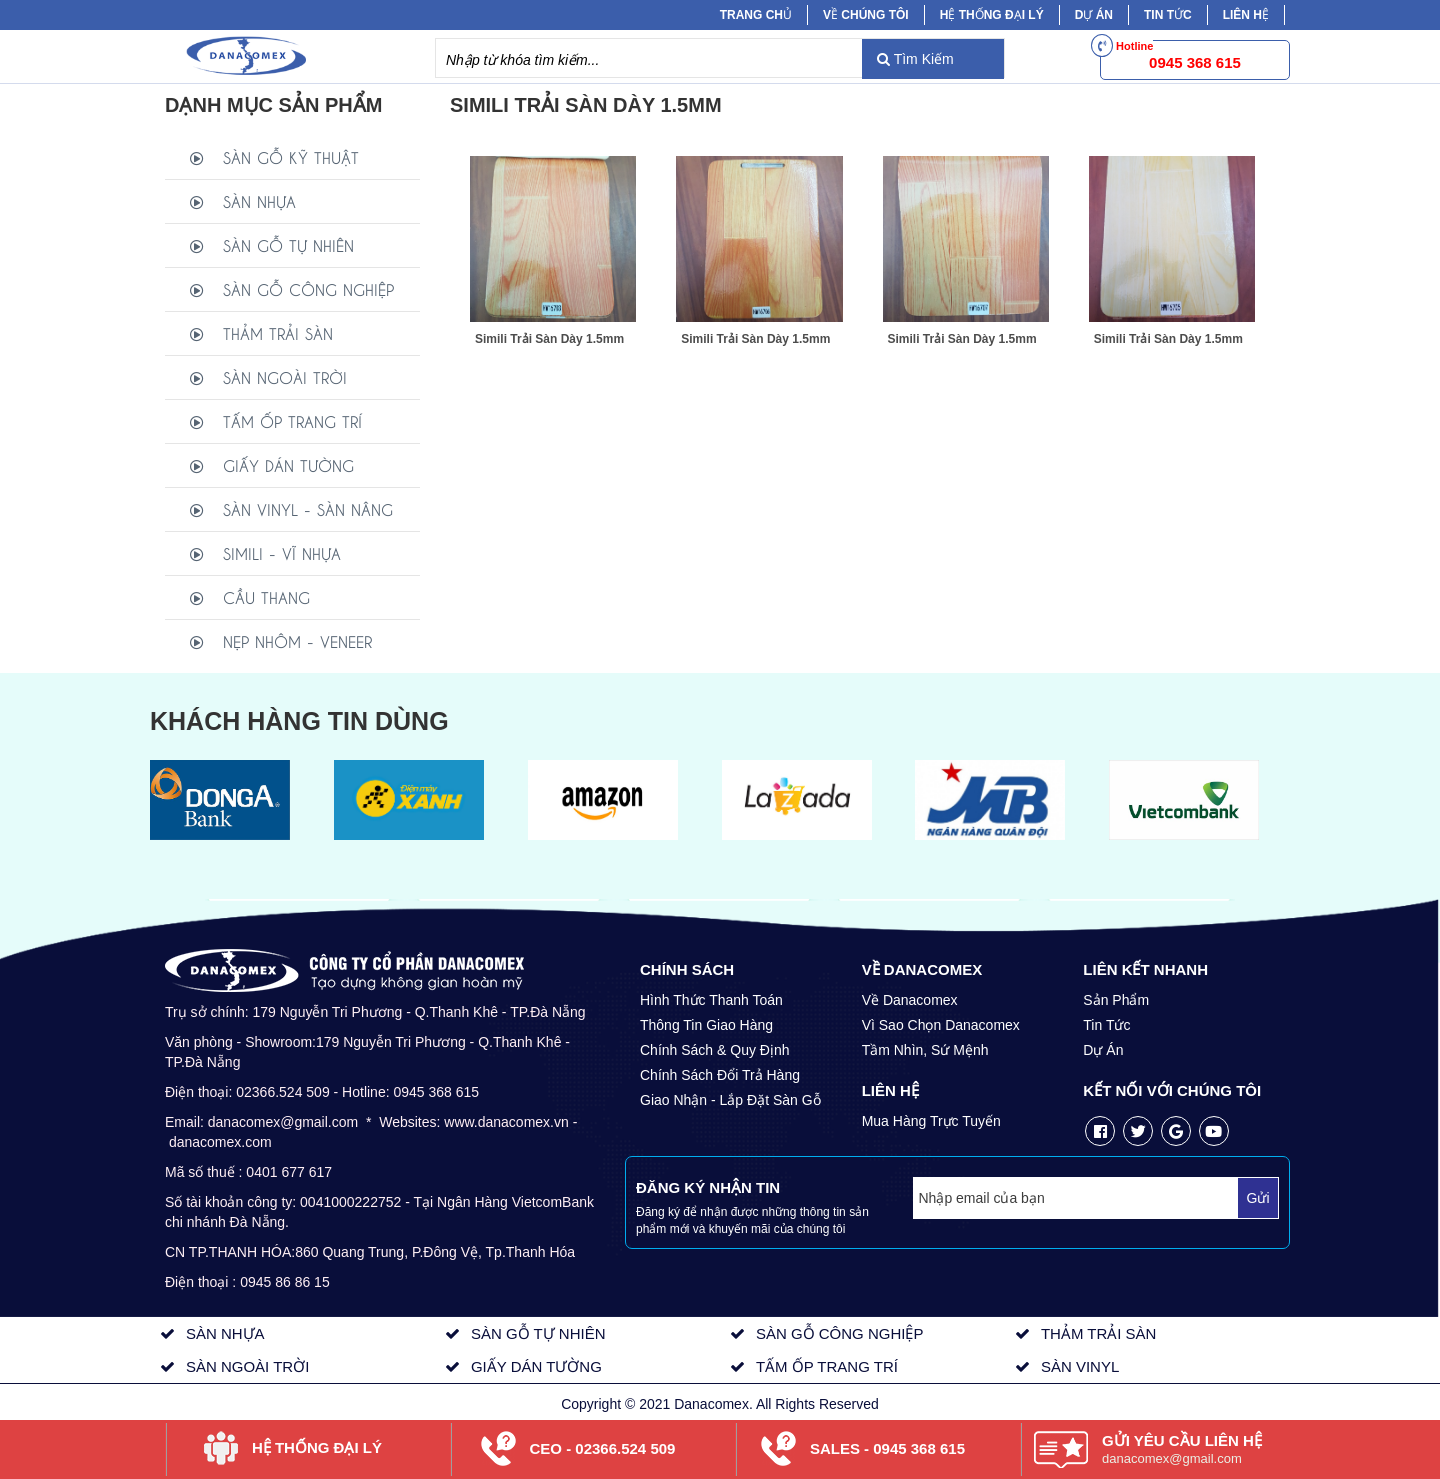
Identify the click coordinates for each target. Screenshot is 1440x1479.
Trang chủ (756, 15)
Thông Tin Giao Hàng (706, 1025)
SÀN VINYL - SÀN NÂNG (308, 508)
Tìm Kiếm (915, 59)
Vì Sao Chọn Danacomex (941, 1025)
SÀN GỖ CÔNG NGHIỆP (308, 288)
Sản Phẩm (1116, 1000)
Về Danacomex (910, 1000)
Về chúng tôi (866, 15)
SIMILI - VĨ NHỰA (282, 552)
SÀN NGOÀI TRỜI (285, 376)
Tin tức (1168, 15)
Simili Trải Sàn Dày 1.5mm (549, 339)
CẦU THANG (266, 596)
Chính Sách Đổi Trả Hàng (720, 1075)
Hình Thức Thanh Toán (711, 1000)
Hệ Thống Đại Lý (992, 15)
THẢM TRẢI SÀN (278, 332)
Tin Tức (1106, 1025)
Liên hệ (1246, 15)
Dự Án (1094, 15)
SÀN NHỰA (259, 200)
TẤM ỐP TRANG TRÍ (292, 420)
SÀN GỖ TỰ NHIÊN (288, 244)
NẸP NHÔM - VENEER (297, 640)
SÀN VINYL (1080, 1366)
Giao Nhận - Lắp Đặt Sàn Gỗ (730, 1100)
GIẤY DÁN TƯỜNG (288, 464)
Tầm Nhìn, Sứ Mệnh (925, 1050)
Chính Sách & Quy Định (715, 1050)
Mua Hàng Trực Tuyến (931, 1121)
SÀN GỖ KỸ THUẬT (291, 156)
